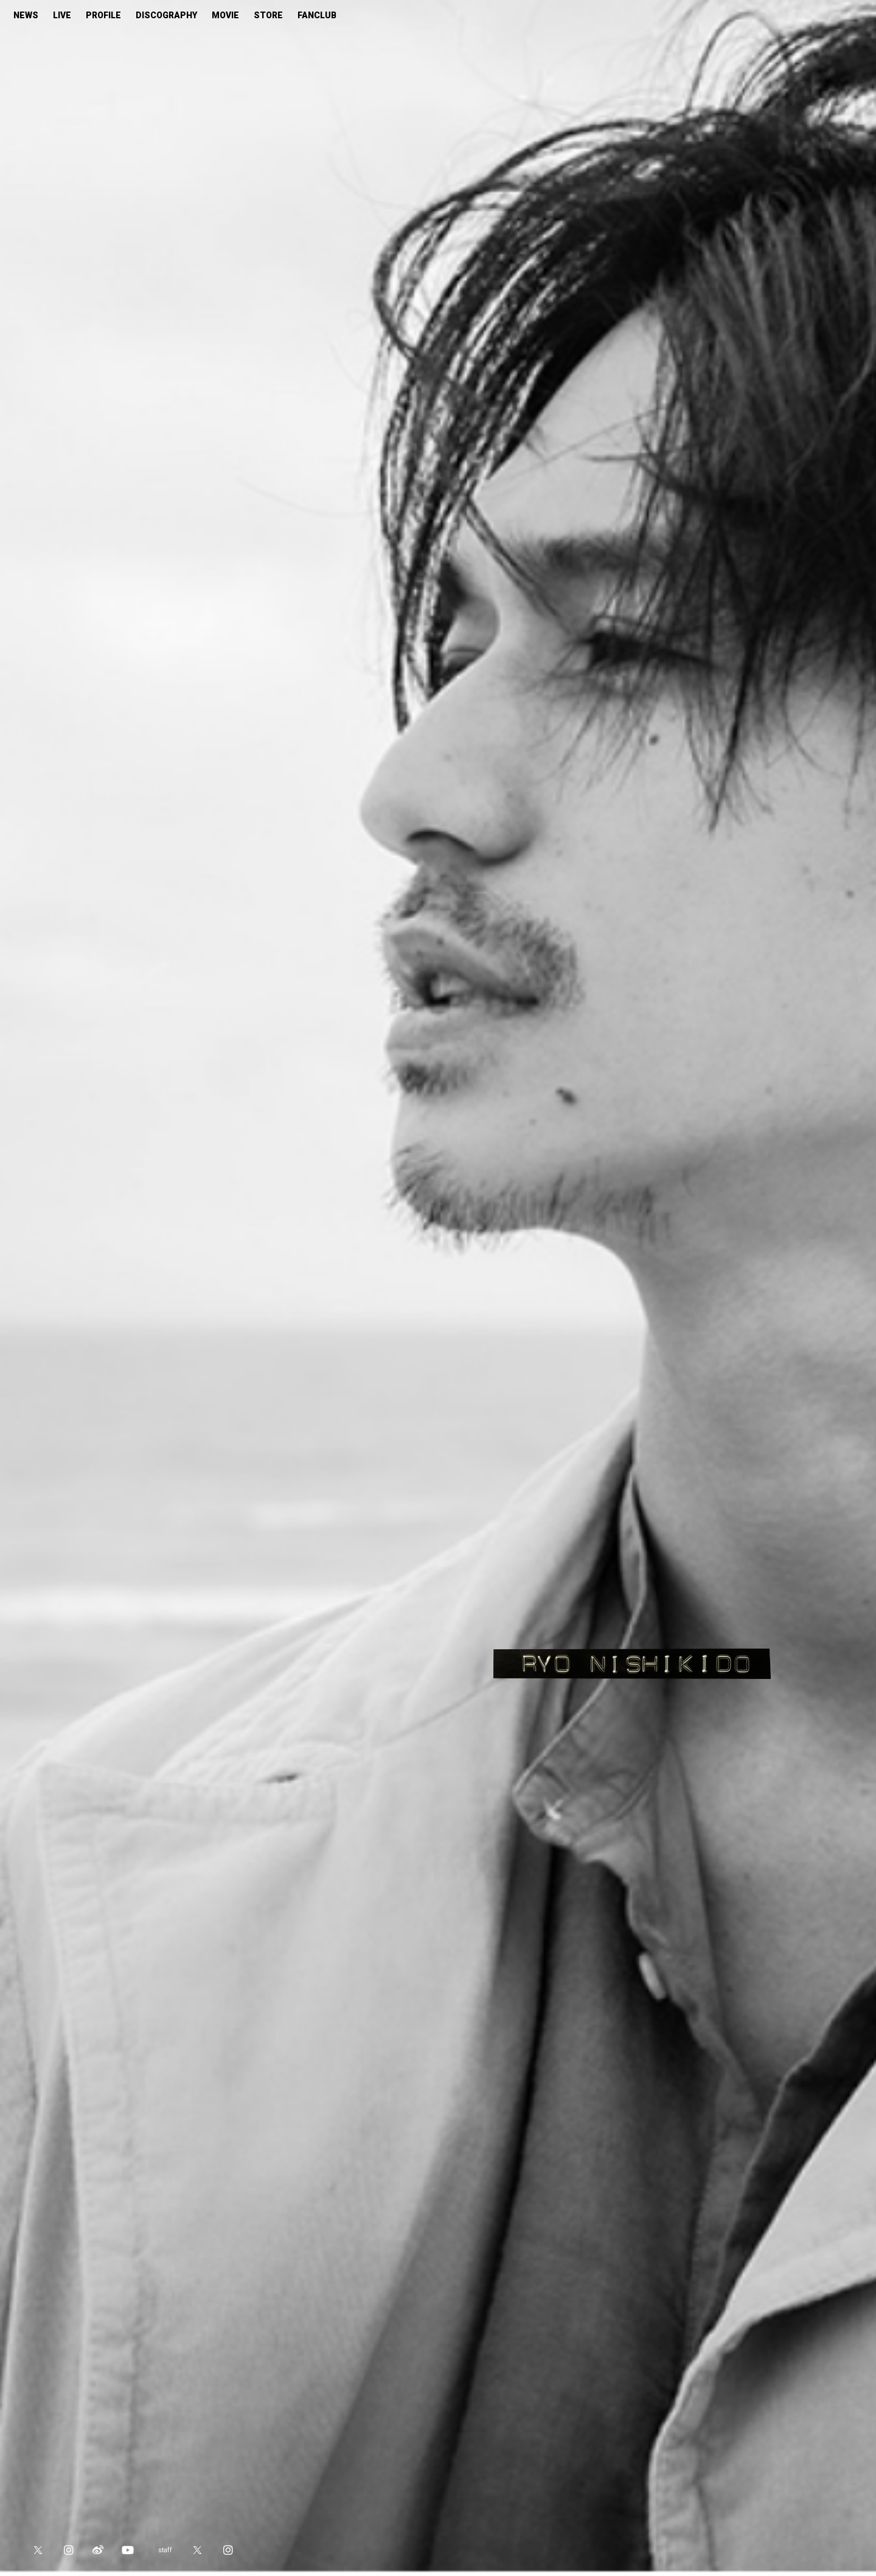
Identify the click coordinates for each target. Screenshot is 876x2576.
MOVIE (225, 15)
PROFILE (103, 15)
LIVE (62, 15)
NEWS (25, 15)
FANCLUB (316, 15)
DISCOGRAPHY (166, 15)
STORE (268, 15)
